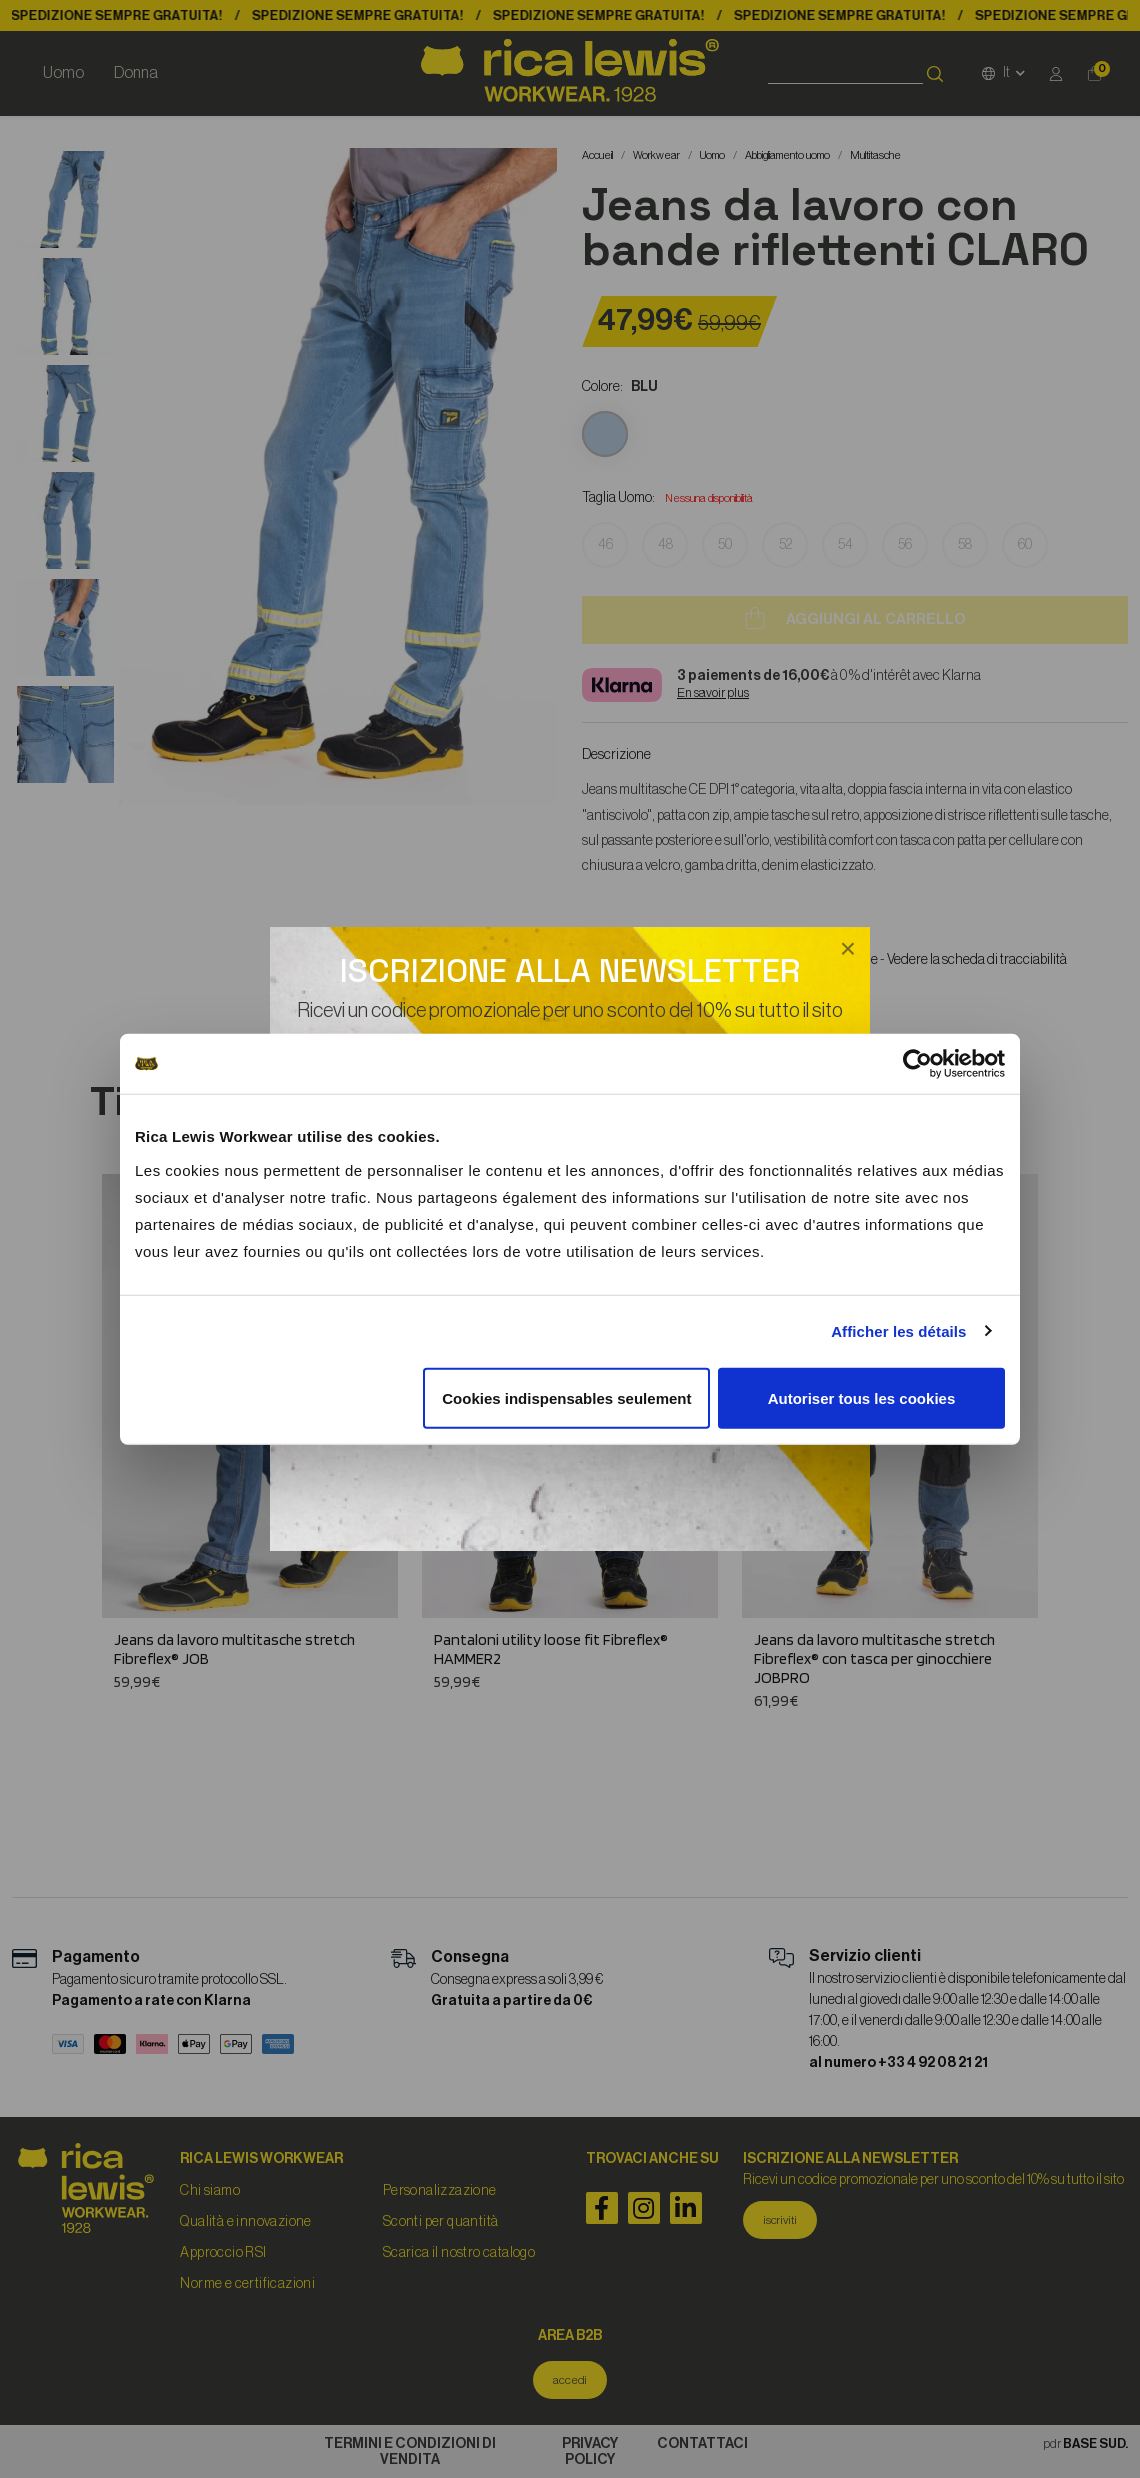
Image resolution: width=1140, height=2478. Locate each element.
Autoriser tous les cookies (862, 1397)
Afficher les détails (898, 1331)
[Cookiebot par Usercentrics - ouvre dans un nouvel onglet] (917, 1064)
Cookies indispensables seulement (566, 1397)
